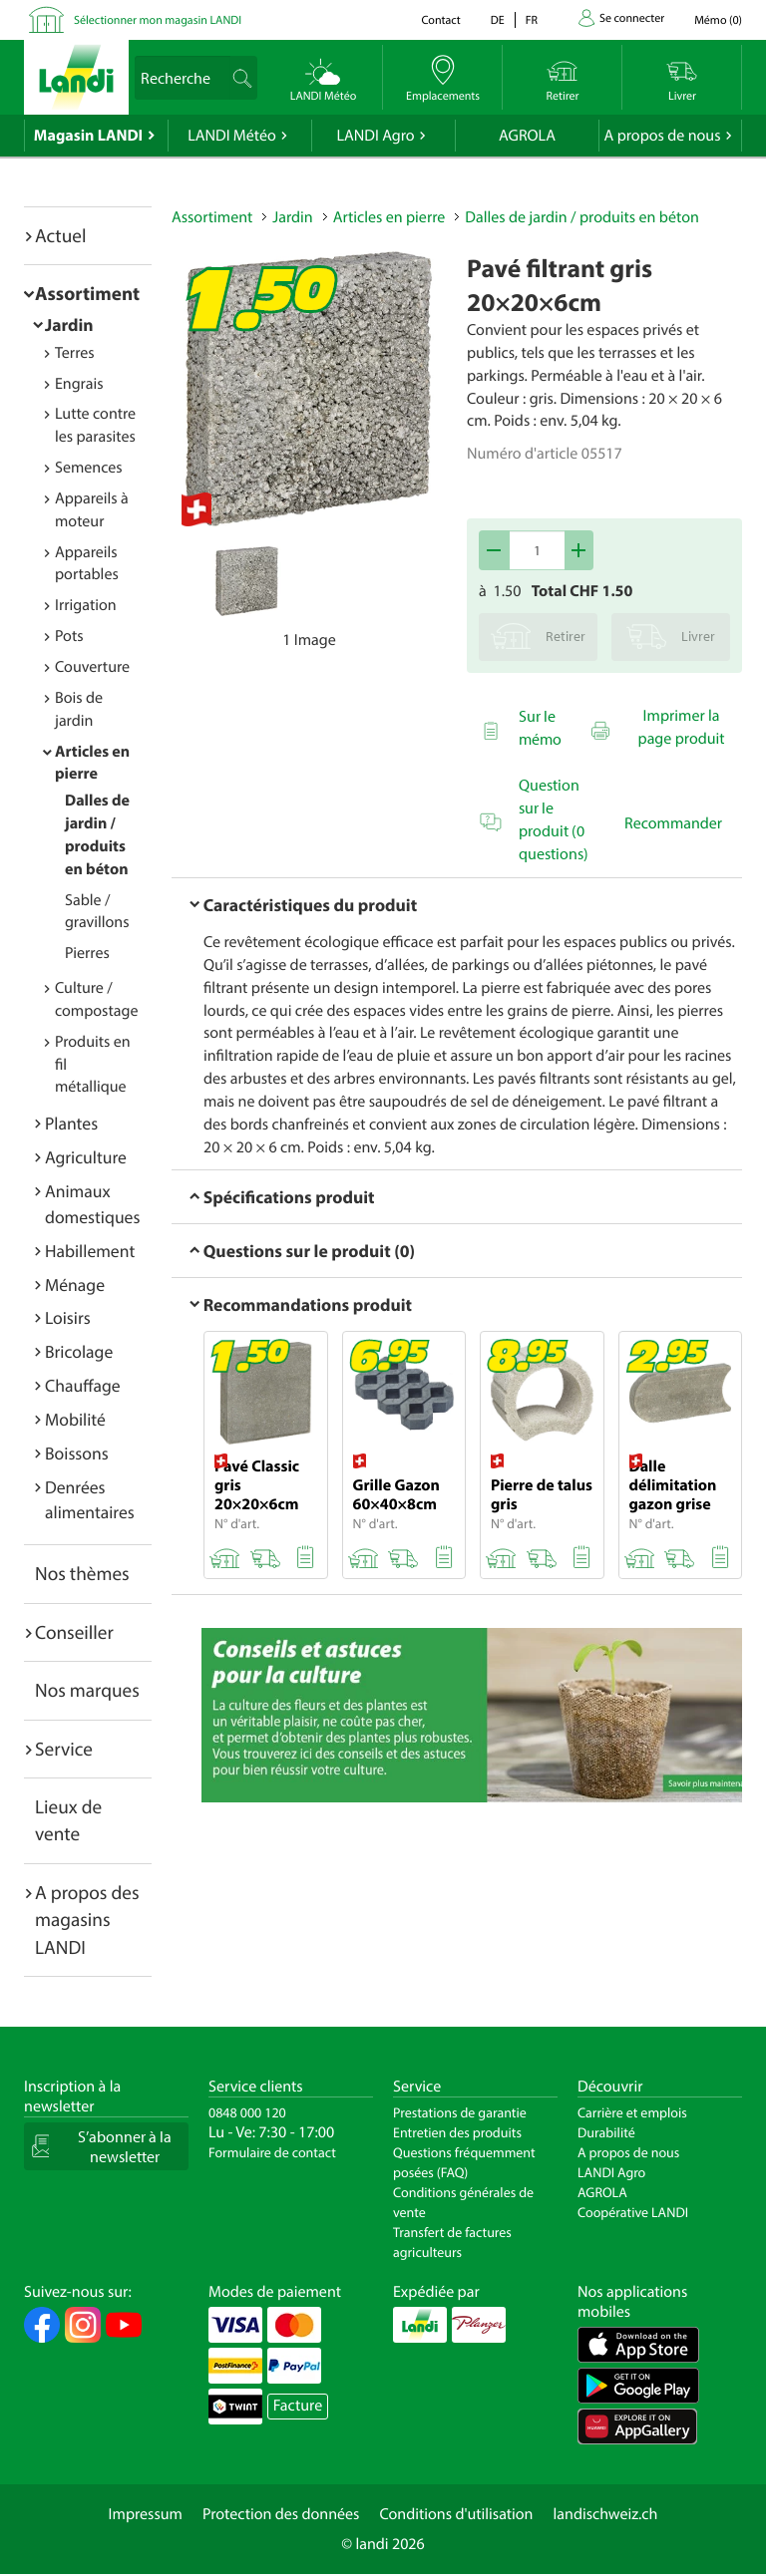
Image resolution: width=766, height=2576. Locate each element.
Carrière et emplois (632, 2112)
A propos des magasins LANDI (87, 1919)
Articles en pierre (389, 217)
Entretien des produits (457, 2132)
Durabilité (606, 2132)
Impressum (146, 2514)
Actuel (60, 235)
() (718, 20)
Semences (89, 468)
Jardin (69, 324)
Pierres (87, 953)
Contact (440, 20)
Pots (69, 636)
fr (532, 20)
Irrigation (86, 605)
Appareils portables (87, 563)
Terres (75, 353)
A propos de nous (661, 136)
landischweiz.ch (606, 2514)
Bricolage (79, 1351)
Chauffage (83, 1385)
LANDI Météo (232, 136)
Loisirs (68, 1317)
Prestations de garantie (460, 2112)
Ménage (75, 1284)
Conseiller (74, 1632)
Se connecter (631, 18)
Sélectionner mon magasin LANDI (157, 20)
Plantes (71, 1123)
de (498, 20)
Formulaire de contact (272, 2152)
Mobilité (75, 1419)
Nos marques (87, 1690)
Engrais (79, 384)
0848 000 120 (247, 2112)
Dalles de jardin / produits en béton (582, 217)
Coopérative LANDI (632, 2212)
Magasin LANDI (88, 136)
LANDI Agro (375, 136)
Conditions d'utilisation (456, 2514)
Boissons (77, 1453)
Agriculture (86, 1156)
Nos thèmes (82, 1573)
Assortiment (87, 293)
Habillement (90, 1250)
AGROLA (527, 136)
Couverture (92, 667)
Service (64, 1749)
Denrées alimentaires (90, 1499)
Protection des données (281, 2514)
